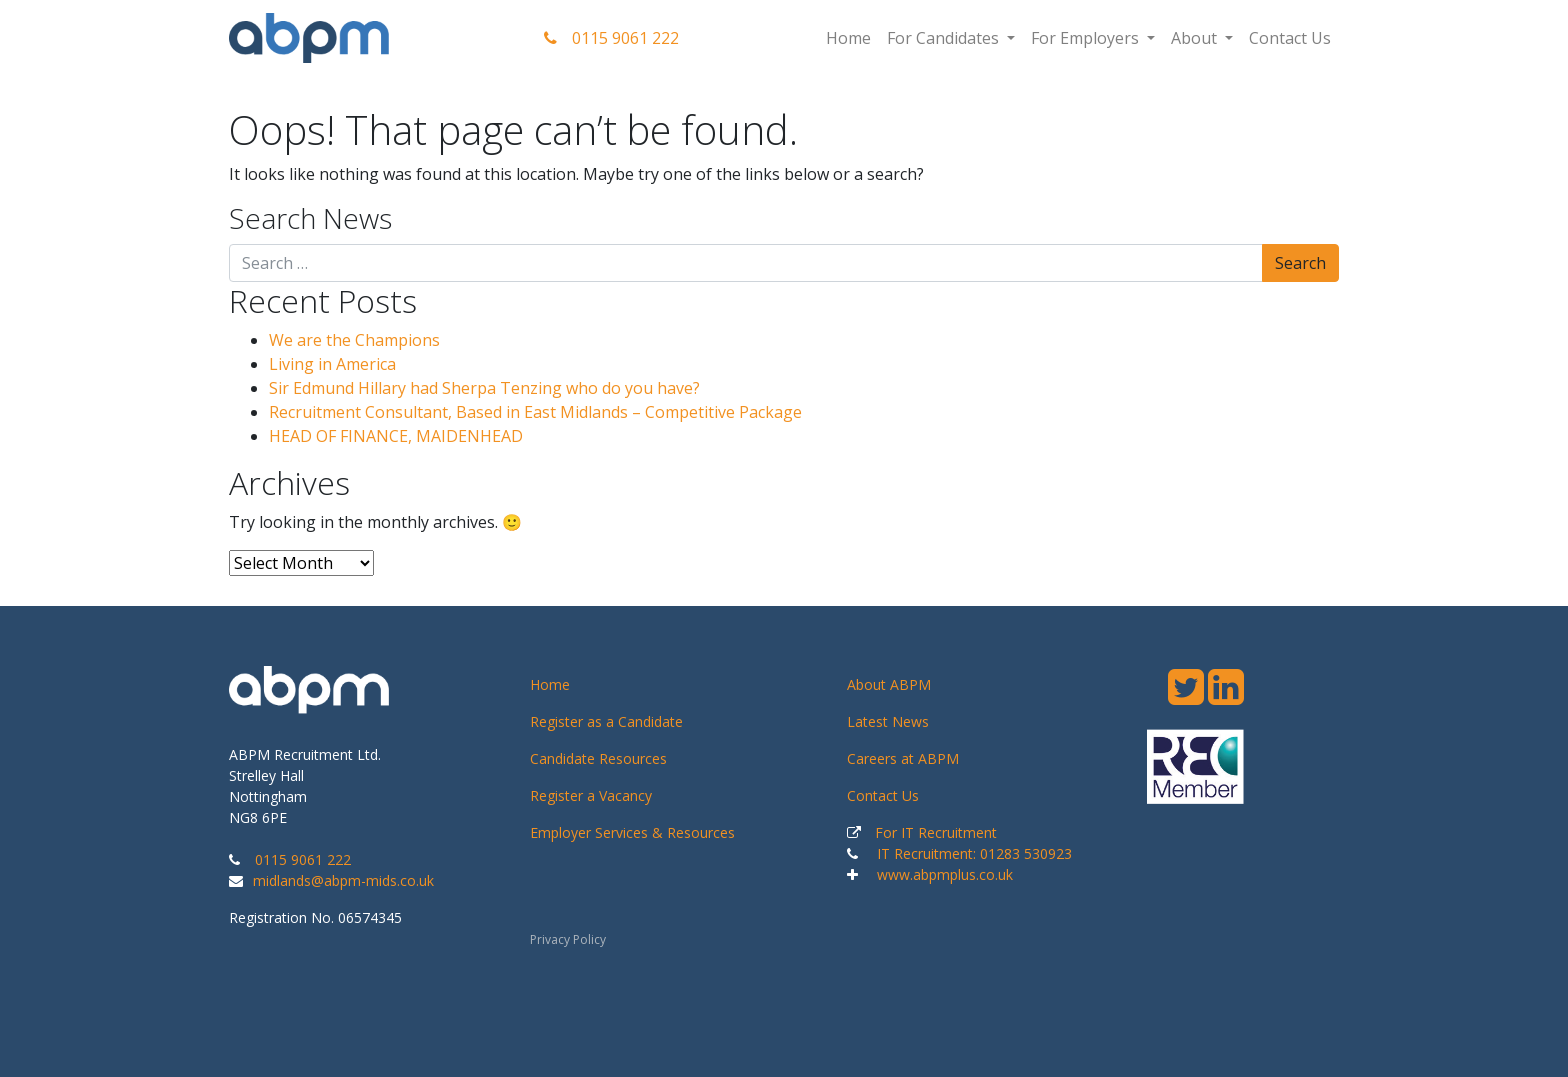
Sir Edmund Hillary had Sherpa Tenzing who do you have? (484, 388)
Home (848, 38)
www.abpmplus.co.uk (945, 874)
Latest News (888, 721)
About (1196, 38)
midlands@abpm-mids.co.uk (343, 880)
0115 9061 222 (611, 38)
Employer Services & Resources (632, 832)
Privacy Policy (568, 939)
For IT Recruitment (936, 832)
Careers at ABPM (903, 758)
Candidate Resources (598, 758)
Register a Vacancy (591, 795)
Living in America (332, 364)
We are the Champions (354, 340)
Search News (310, 219)
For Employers (1087, 38)
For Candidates (945, 38)
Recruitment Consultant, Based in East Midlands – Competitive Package (535, 412)
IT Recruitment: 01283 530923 (974, 853)
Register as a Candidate (606, 721)
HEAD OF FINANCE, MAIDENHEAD (396, 436)
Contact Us (1290, 38)
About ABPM (889, 684)
